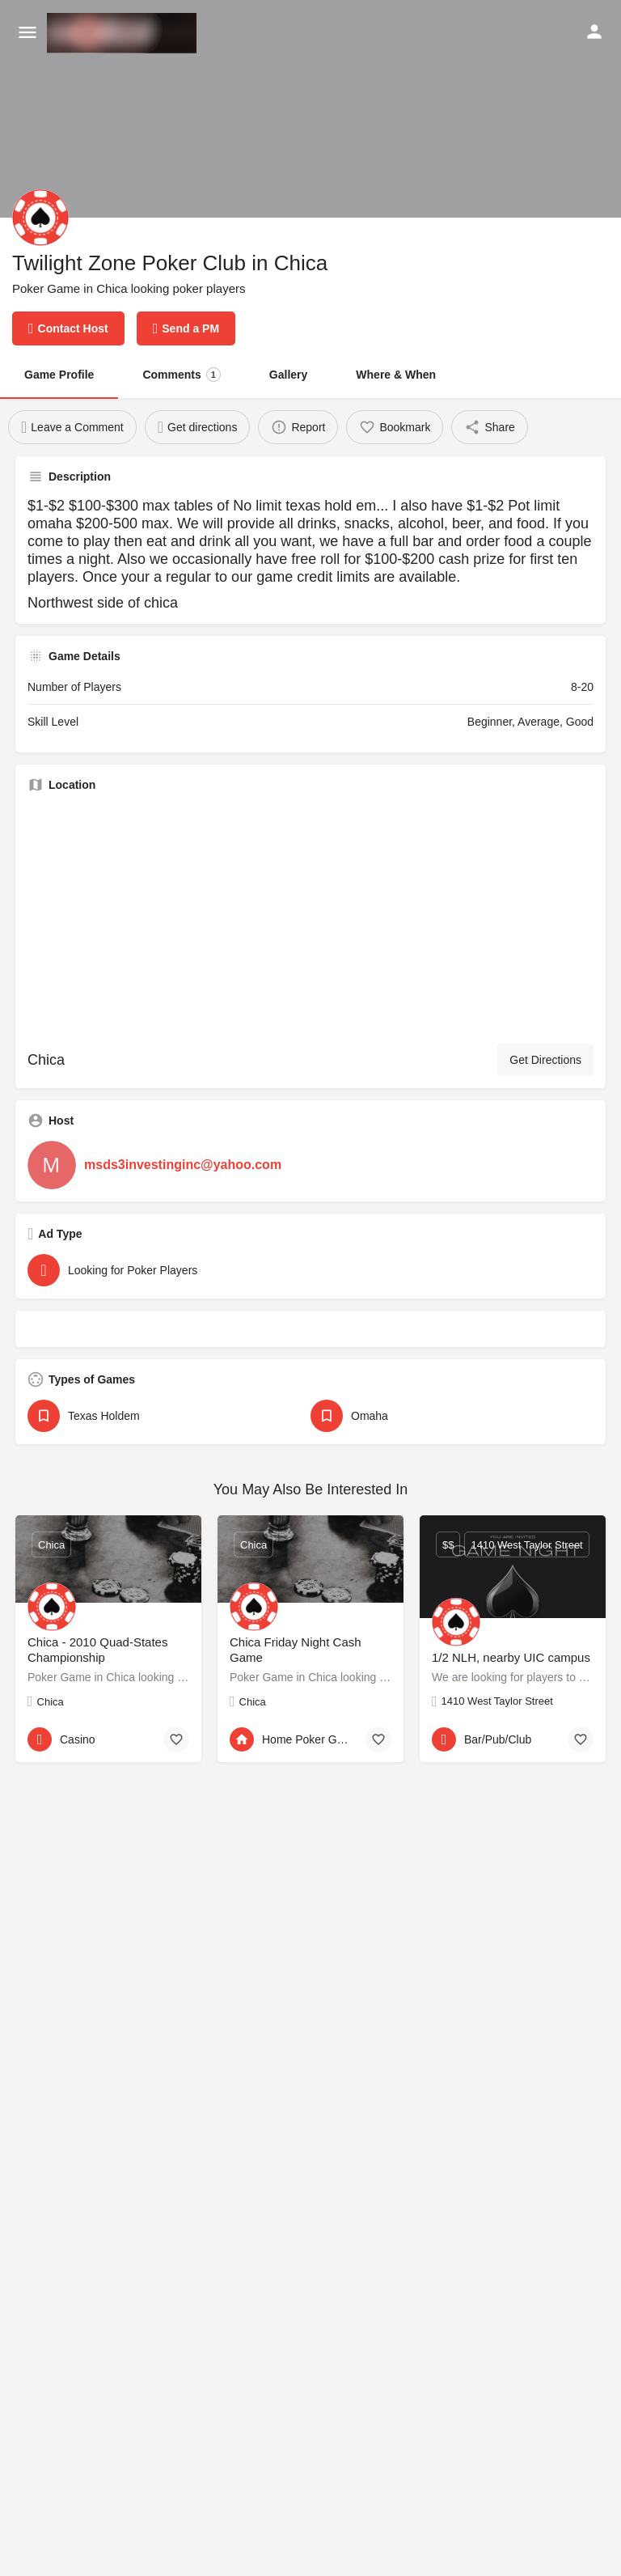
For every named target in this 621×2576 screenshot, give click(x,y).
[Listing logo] (40, 217)
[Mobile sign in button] (594, 31)
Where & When (396, 374)
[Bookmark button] (176, 1739)
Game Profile (59, 374)
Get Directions (545, 1059)
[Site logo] (124, 33)
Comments (181, 374)
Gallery (288, 374)
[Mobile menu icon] (27, 33)
